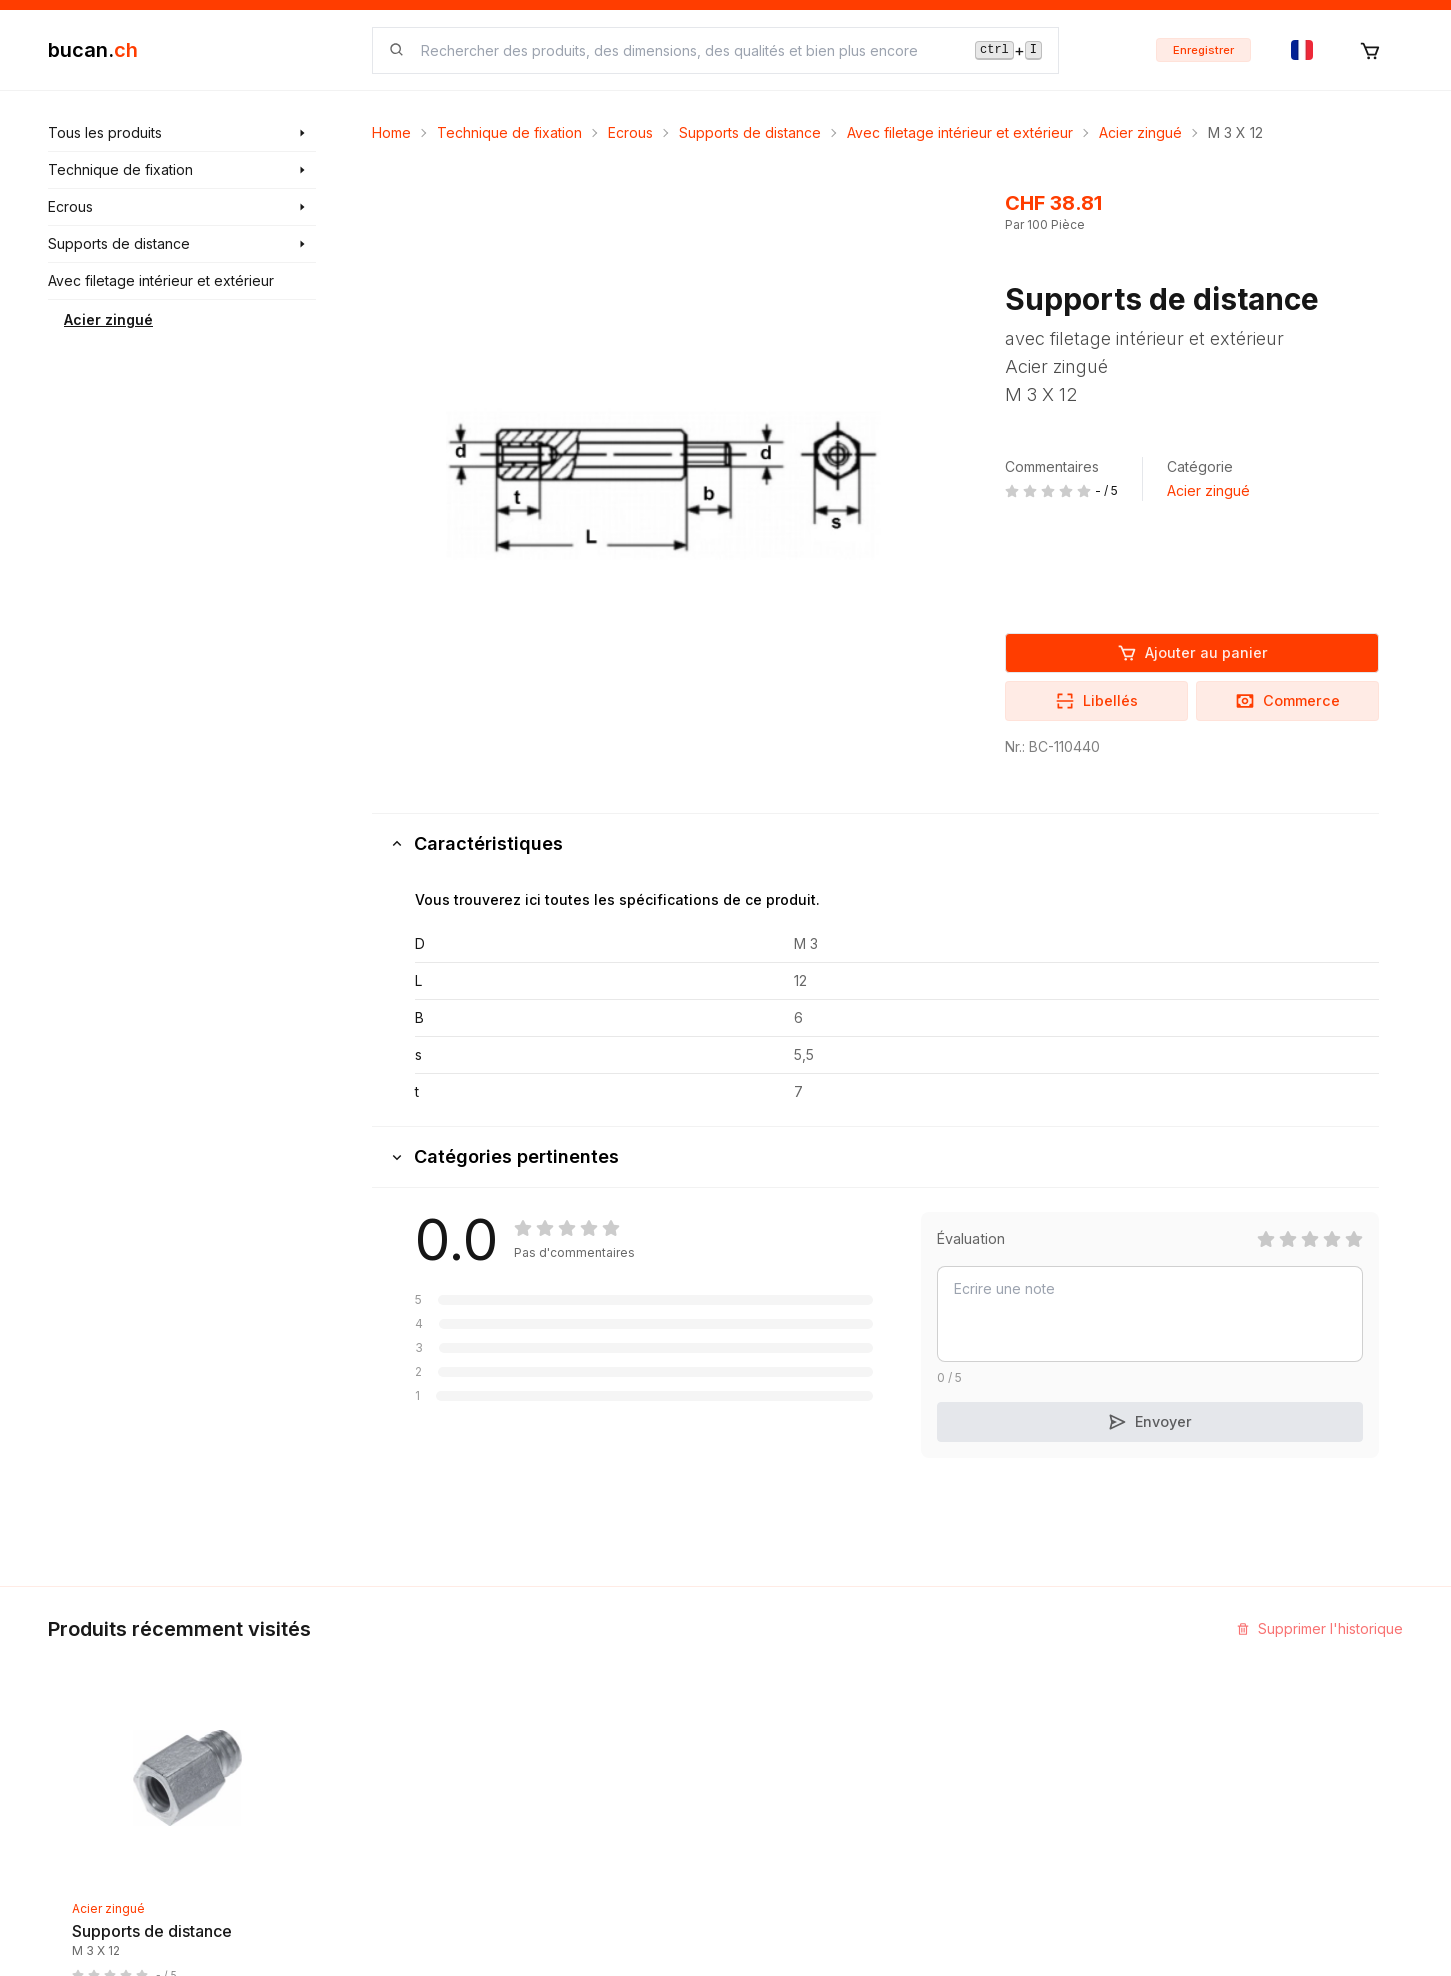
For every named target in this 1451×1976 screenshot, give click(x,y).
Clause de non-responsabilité (838, 1812)
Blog (525, 1704)
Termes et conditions (810, 1776)
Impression (776, 1704)
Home (391, 132)
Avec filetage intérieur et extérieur (960, 132)
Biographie (777, 1740)
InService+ (1008, 1668)
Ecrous (630, 132)
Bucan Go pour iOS (1036, 1740)
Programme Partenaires (1050, 1704)
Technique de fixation (509, 132)
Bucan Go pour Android (1050, 1776)
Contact (766, 1668)
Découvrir (542, 1668)
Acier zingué (108, 319)
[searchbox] (686, 50)
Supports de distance (750, 132)
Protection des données (821, 1848)
